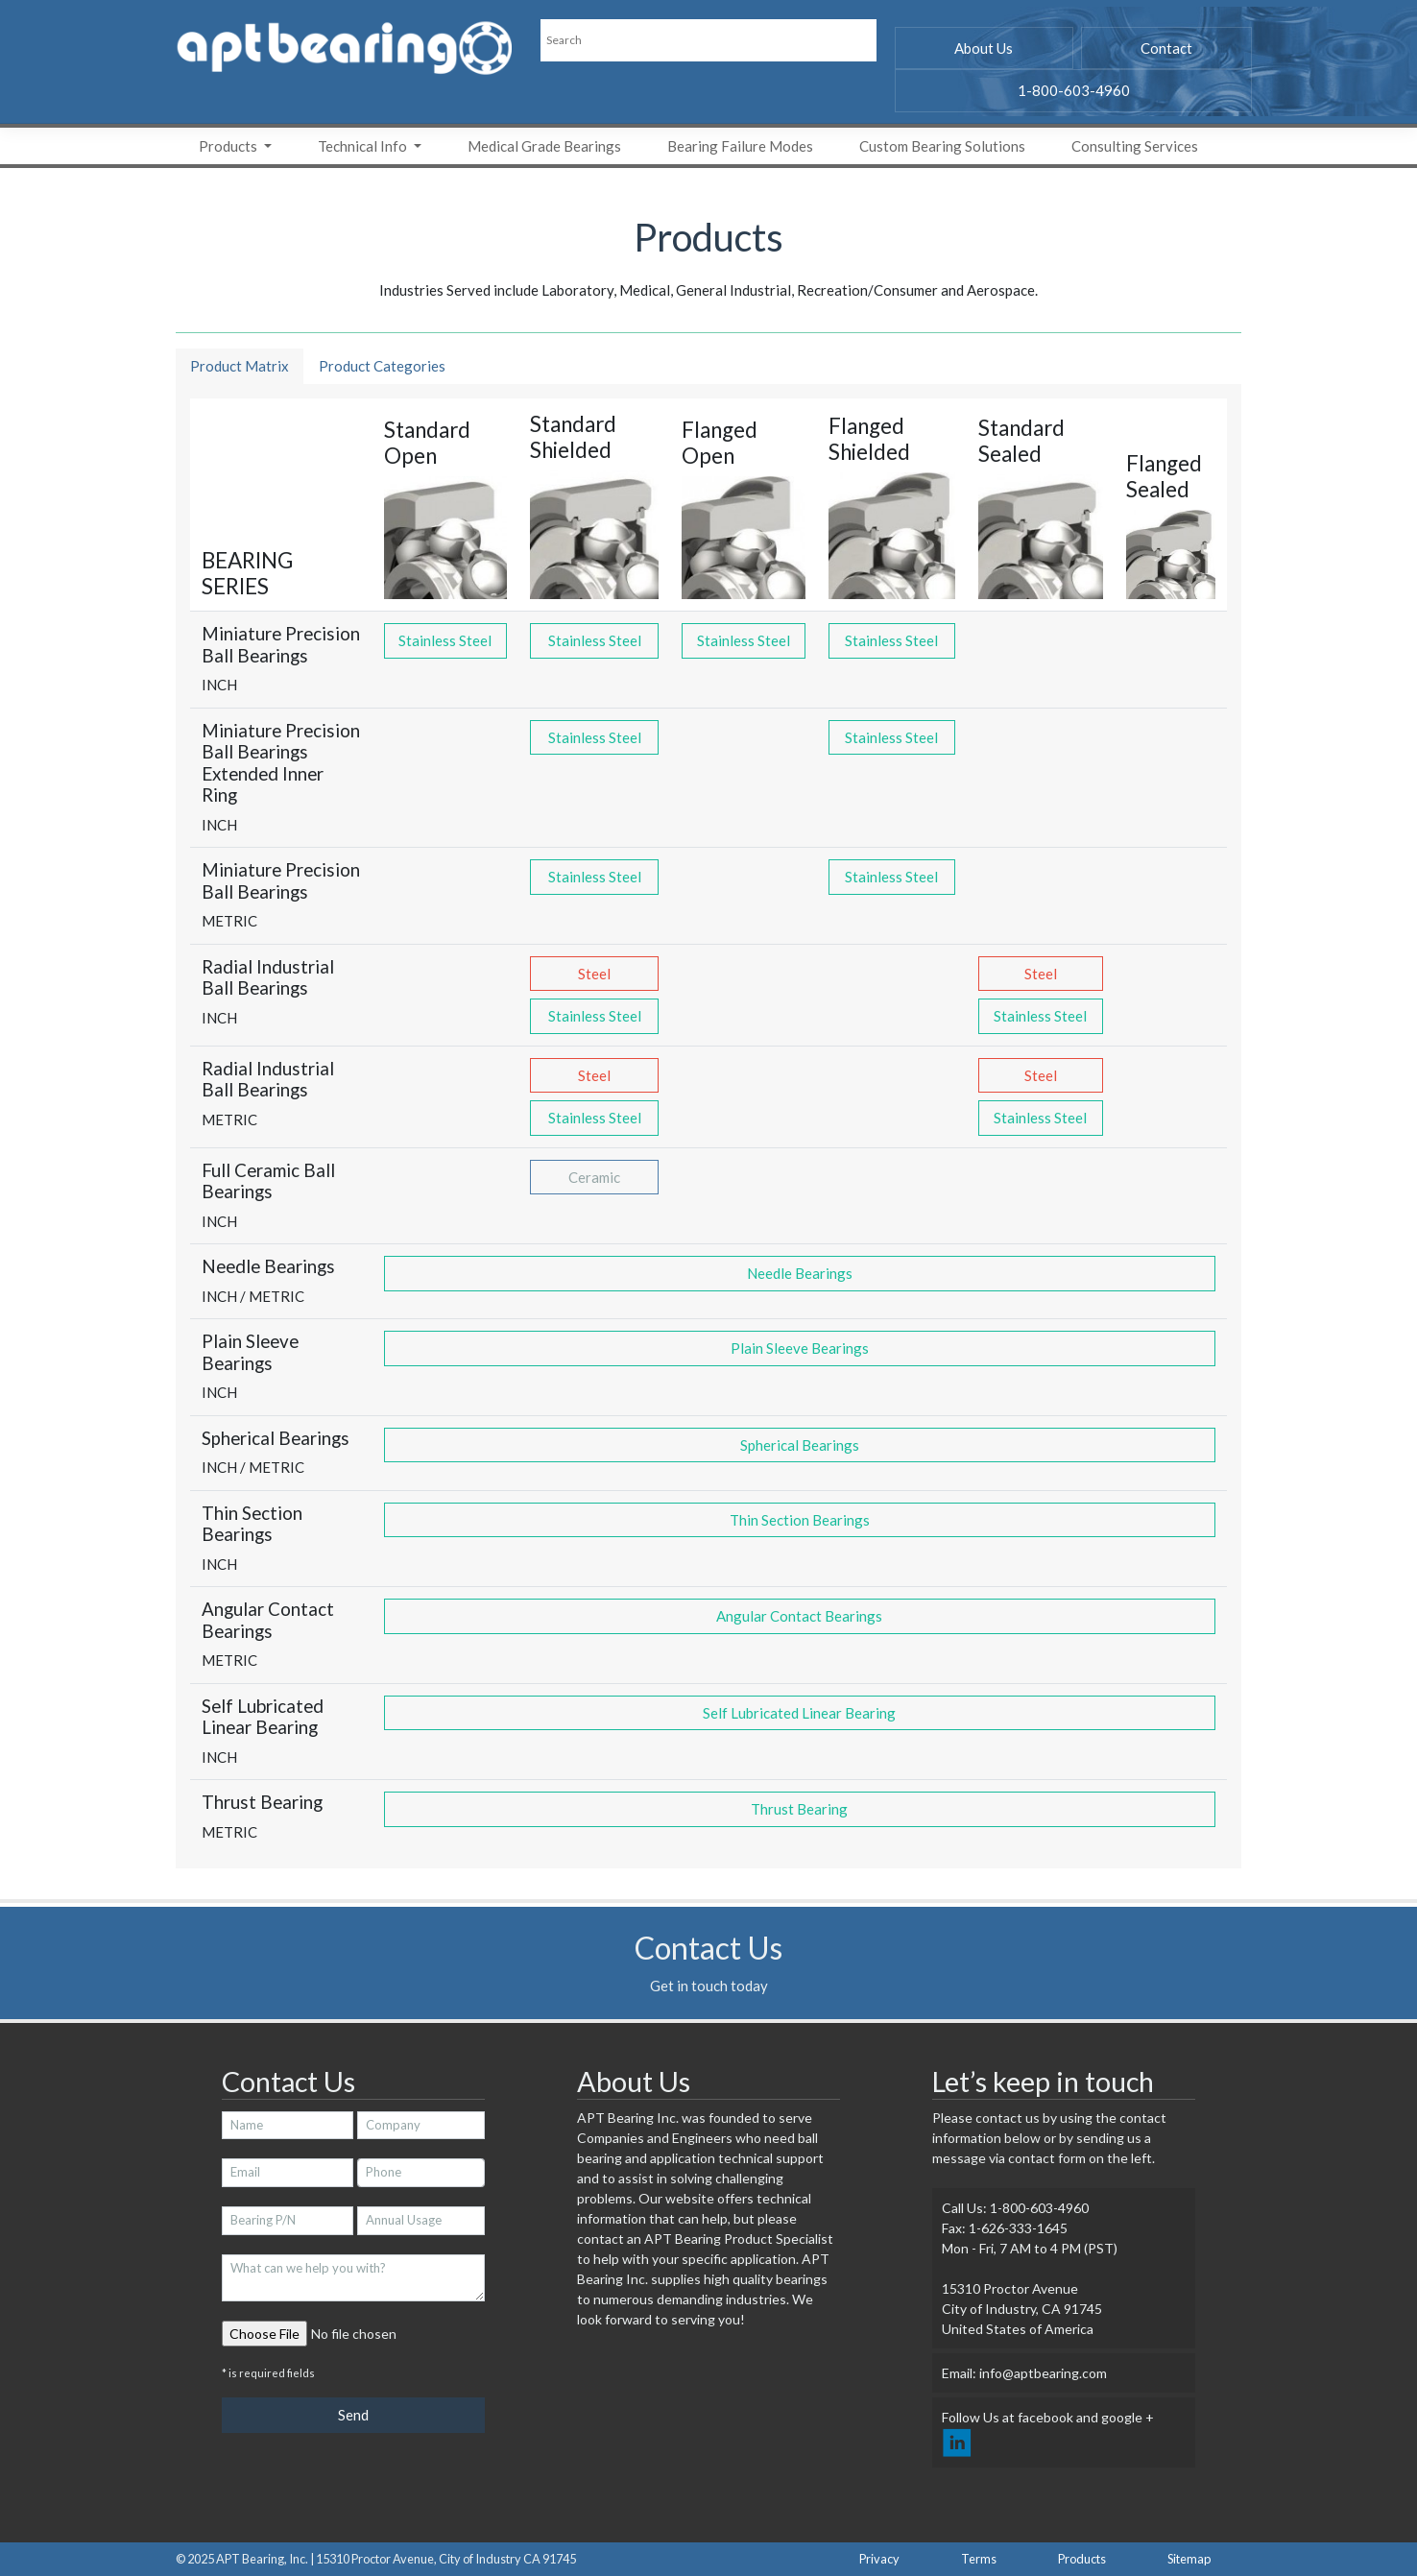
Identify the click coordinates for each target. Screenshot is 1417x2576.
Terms (979, 2558)
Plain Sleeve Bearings (800, 1348)
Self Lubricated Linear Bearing (799, 1712)
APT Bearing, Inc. (262, 2558)
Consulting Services (1134, 146)
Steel (594, 973)
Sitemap (1189, 2558)
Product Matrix (239, 365)
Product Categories (382, 365)
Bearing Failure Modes (740, 146)
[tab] (239, 367)
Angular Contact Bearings (799, 1616)
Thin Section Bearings (800, 1520)
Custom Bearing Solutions (942, 146)
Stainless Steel (445, 640)
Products (229, 146)
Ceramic (594, 1177)
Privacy (879, 2558)
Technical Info (364, 146)
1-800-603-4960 (1074, 90)
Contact (1166, 48)
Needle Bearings (800, 1273)
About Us (983, 48)
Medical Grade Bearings (544, 146)
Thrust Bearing (799, 1809)
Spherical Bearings (799, 1445)
